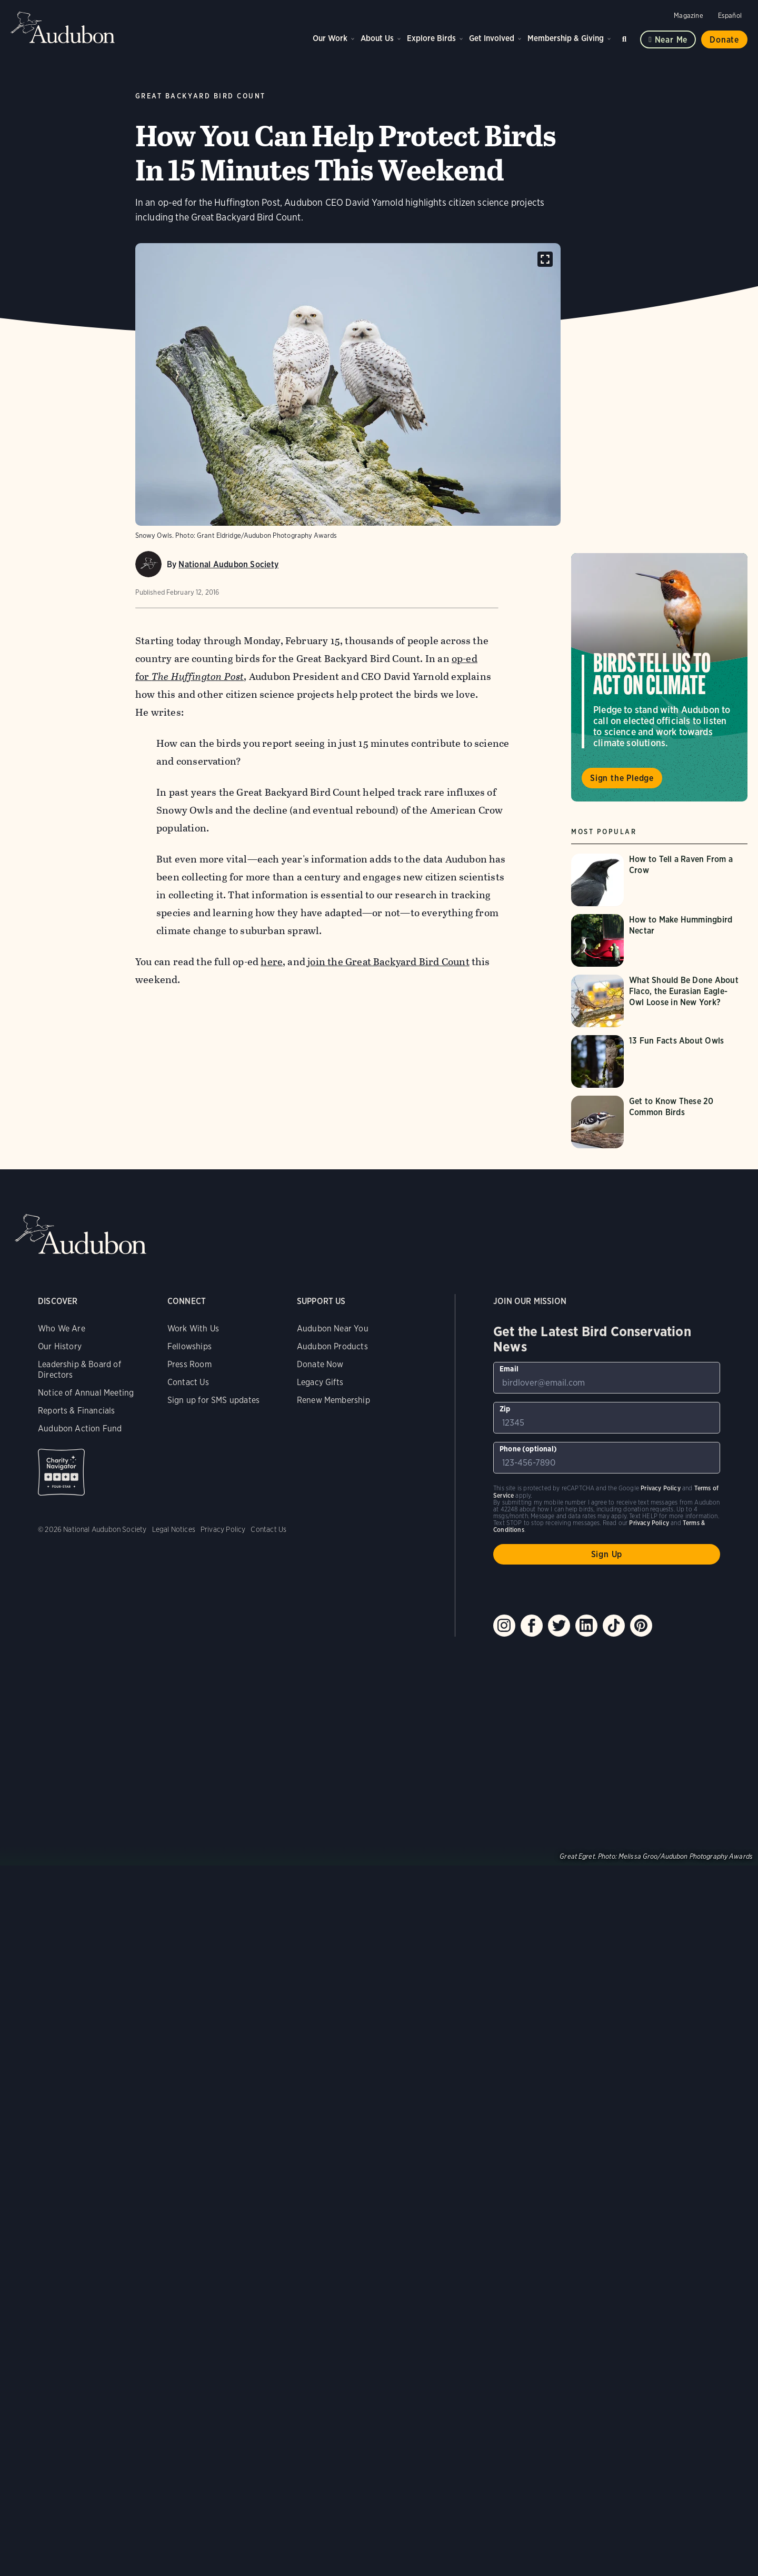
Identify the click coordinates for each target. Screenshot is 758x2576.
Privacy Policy (223, 1529)
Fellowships (189, 1346)
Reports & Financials (76, 1411)
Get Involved (491, 38)
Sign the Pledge (622, 778)
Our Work (330, 38)
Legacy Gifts (320, 1382)
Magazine (688, 15)
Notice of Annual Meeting (86, 1393)
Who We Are (61, 1329)
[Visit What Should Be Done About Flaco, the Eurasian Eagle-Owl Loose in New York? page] (659, 1001)
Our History (60, 1346)
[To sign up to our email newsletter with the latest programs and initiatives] (606, 1378)
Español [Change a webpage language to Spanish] (730, 15)
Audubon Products (332, 1346)
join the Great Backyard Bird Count (388, 961)
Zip (505, 1408)
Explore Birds (431, 38)
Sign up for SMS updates (213, 1400)
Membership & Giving (565, 38)
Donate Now (320, 1364)
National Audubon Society (228, 564)
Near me (671, 40)
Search (626, 37)
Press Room (189, 1364)
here (272, 961)
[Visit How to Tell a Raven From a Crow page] (659, 880)
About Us (377, 38)
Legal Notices (173, 1529)
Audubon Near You (332, 1329)
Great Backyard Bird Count (200, 96)
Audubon (63, 27)
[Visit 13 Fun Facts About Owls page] (659, 1061)
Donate (724, 40)
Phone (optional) (528, 1448)
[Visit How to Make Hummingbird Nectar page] (659, 940)
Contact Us (188, 1382)
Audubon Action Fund (80, 1429)
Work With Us (193, 1329)
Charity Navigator (61, 1472)
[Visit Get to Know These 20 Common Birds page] (659, 1122)
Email (509, 1368)
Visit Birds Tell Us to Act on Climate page (659, 677)
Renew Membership (333, 1400)
